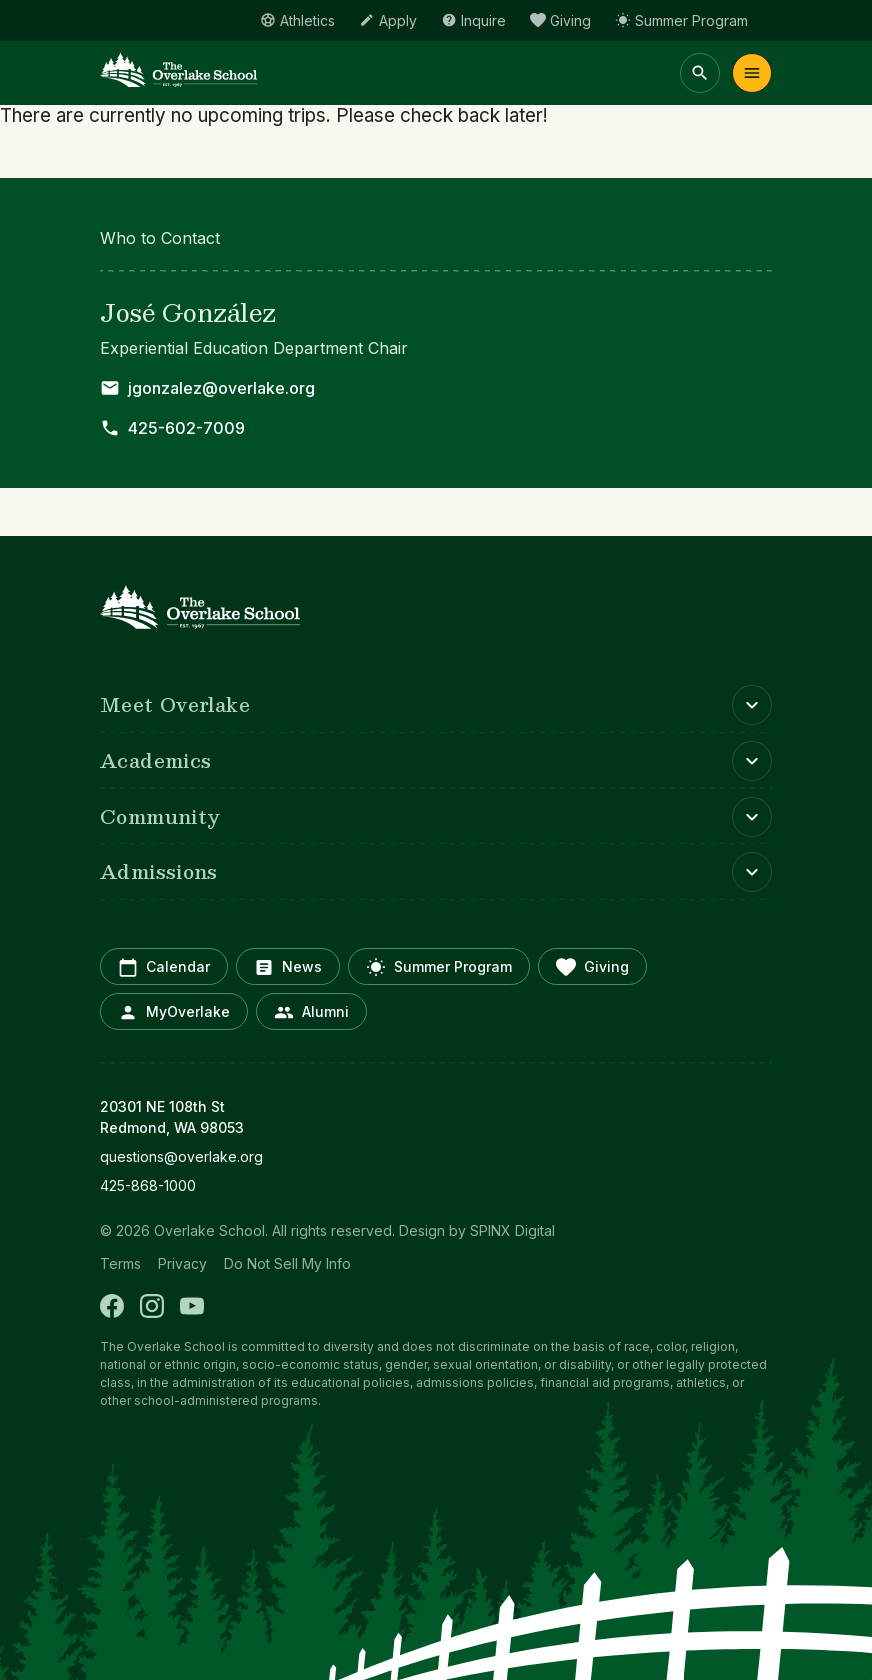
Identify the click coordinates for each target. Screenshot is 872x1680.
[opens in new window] (436, 1156)
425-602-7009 (186, 428)
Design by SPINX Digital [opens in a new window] (477, 1230)
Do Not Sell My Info (287, 1263)
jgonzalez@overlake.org (221, 388)
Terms (120, 1263)
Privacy (182, 1263)
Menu (752, 73)
